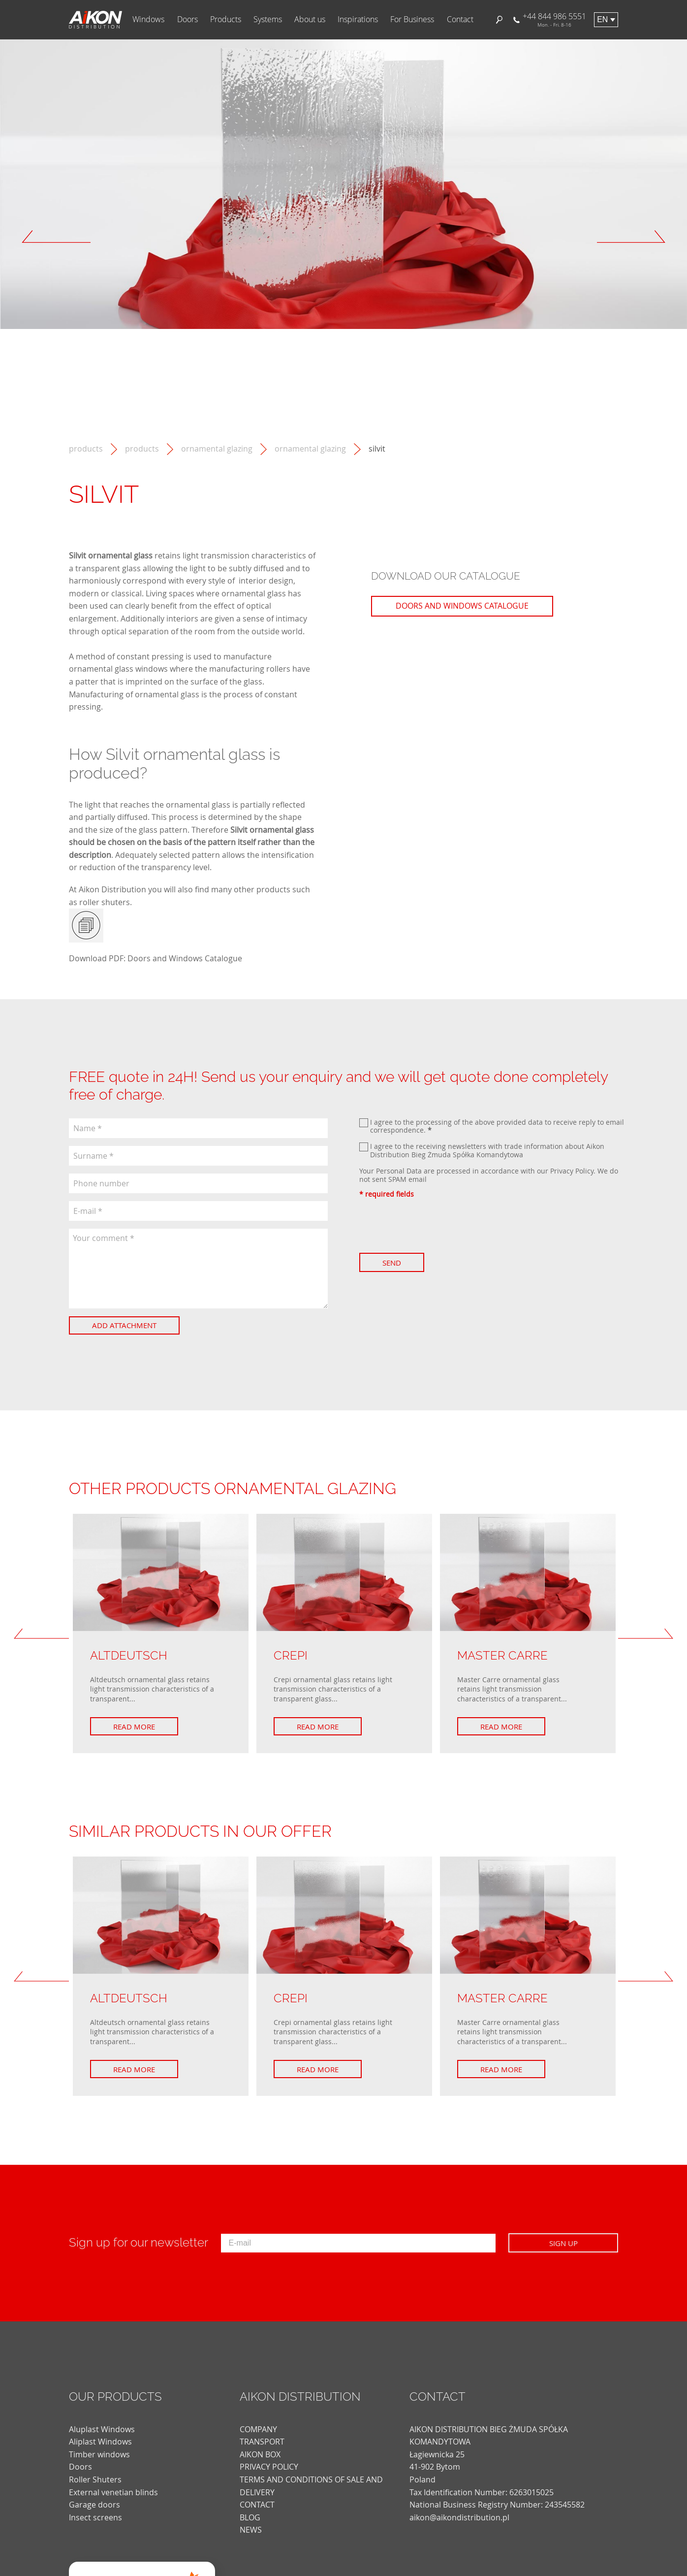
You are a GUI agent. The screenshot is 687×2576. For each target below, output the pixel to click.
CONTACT (257, 2504)
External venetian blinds (113, 2492)
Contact (460, 19)
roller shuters (104, 902)
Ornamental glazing (310, 449)
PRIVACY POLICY (269, 2466)
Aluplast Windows (102, 2429)
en (602, 19)
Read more (134, 1726)
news (251, 2529)
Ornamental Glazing (216, 449)
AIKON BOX (260, 2454)
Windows (148, 19)
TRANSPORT (262, 2441)
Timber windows (99, 2454)
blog (250, 2517)
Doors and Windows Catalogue (184, 958)
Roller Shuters (95, 2479)
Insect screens (95, 2517)
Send (391, 1263)
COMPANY (258, 2429)
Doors (187, 19)
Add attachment (124, 1325)
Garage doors (94, 2504)
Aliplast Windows (100, 2441)
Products (225, 19)
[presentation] (434, 1225)
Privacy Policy (571, 1170)
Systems (267, 19)
